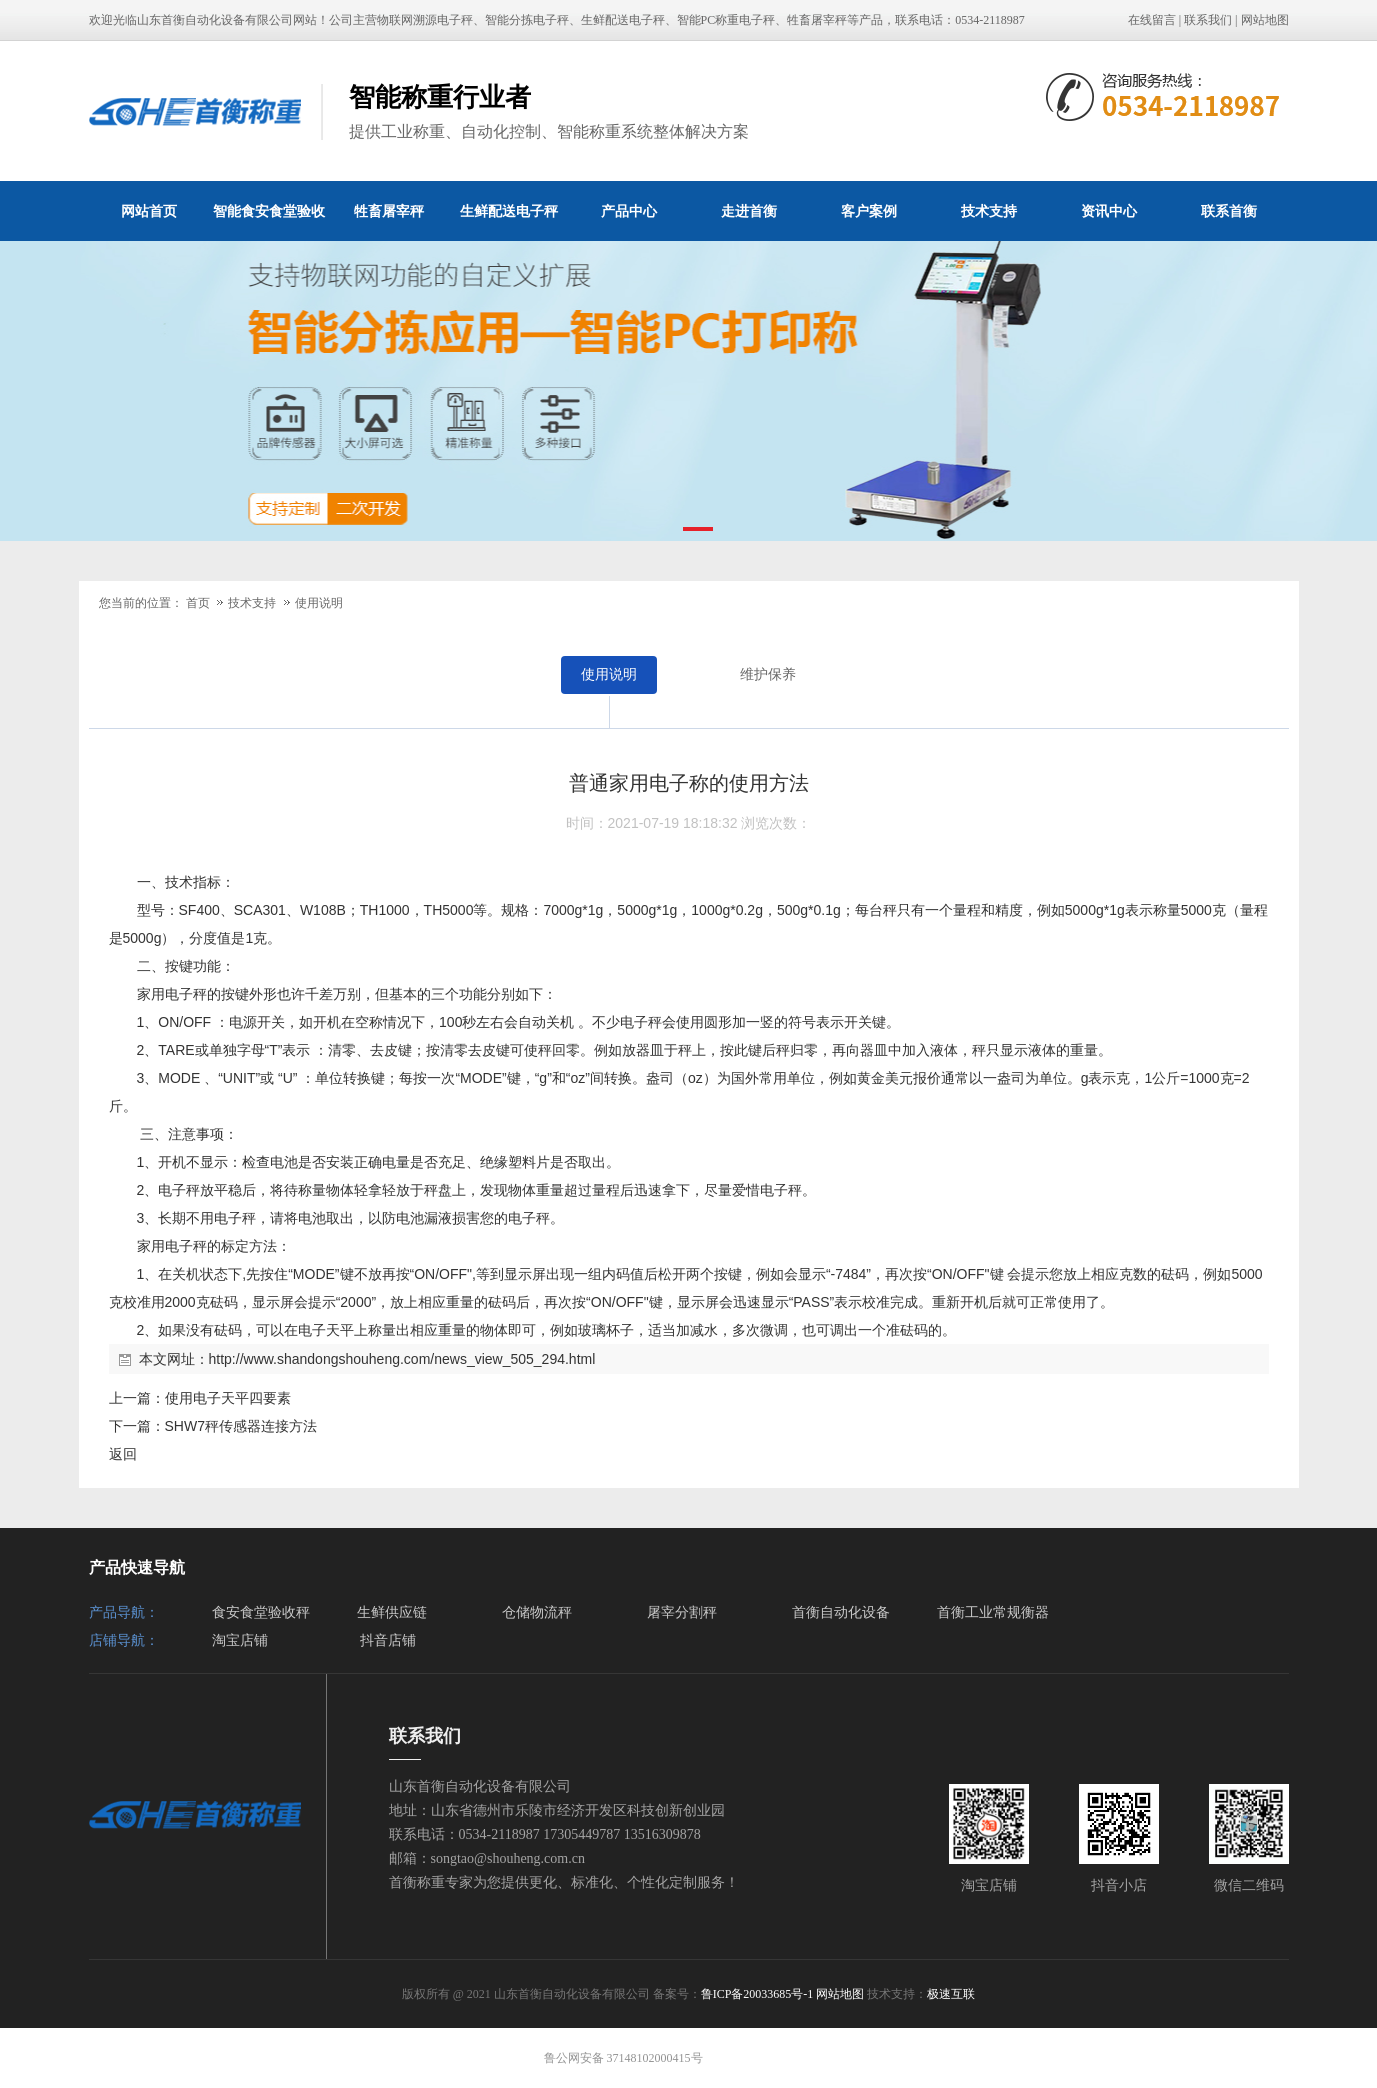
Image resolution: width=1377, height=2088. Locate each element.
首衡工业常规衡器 (993, 1612)
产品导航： (124, 1612)
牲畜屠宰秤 (389, 211)
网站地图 (1265, 20)
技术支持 (989, 211)
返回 (123, 1454)
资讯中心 (1109, 211)
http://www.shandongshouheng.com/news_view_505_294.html (402, 1359)
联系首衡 (1229, 211)
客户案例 (869, 211)
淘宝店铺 (240, 1640)
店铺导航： (124, 1640)
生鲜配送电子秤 (509, 211)
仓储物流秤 (537, 1612)
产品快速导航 (137, 1567)
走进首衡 (749, 211)
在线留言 (1152, 20)
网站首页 (149, 211)
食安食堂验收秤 (261, 1612)
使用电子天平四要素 (228, 1398)
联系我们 (1208, 20)
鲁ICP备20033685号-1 (757, 1994)
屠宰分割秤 (682, 1612)
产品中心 (629, 211)
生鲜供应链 (392, 1612)
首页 (198, 603)
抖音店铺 (388, 1640)
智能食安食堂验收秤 (269, 222)
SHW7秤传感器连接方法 (241, 1426)
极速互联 (951, 1994)
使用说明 (319, 603)
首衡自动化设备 (841, 1612)
